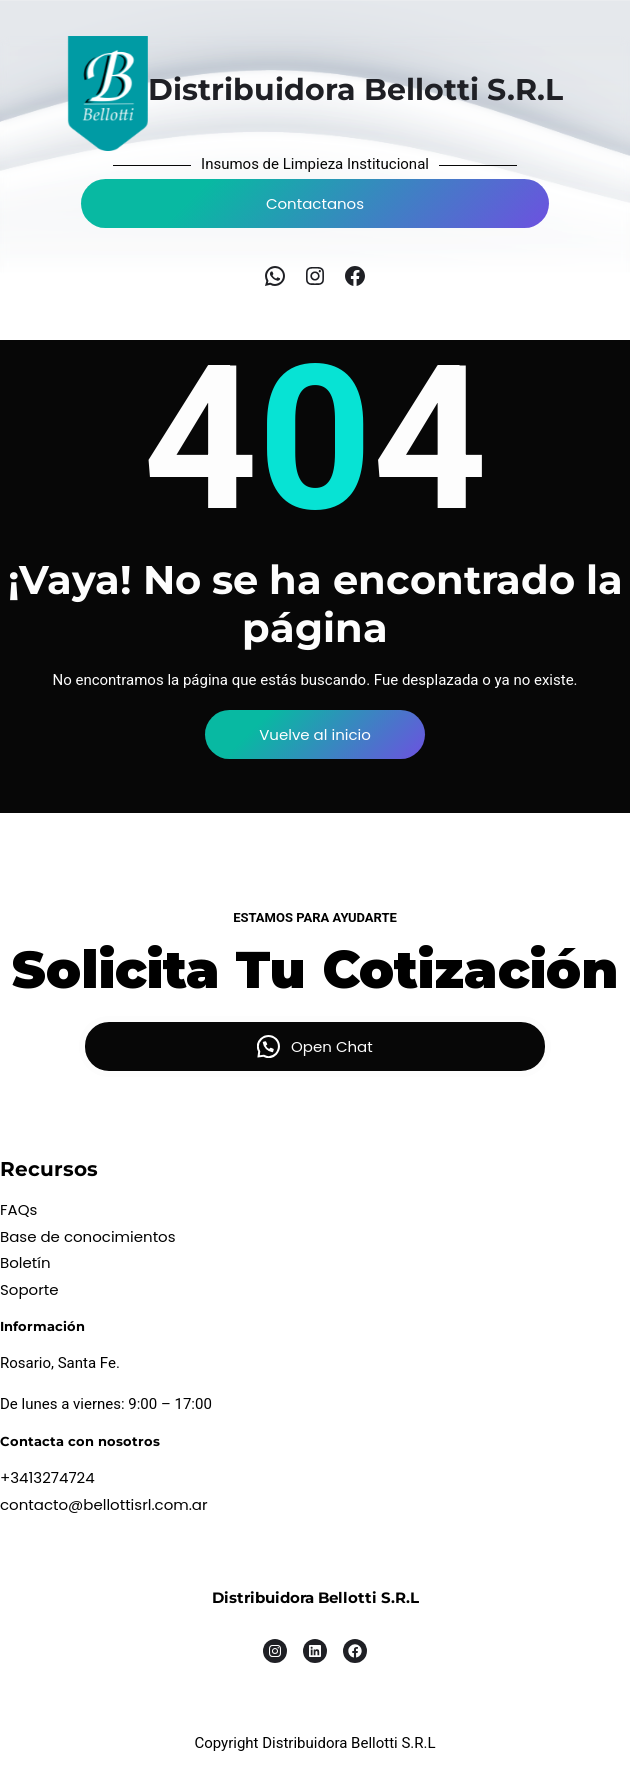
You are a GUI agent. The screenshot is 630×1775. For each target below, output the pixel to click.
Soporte (29, 1289)
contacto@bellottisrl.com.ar (104, 1504)
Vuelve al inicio (315, 734)
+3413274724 (47, 1477)
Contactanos (315, 203)
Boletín (25, 1262)
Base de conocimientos (88, 1236)
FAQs (18, 1209)
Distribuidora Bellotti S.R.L (315, 1597)
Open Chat (332, 1046)
